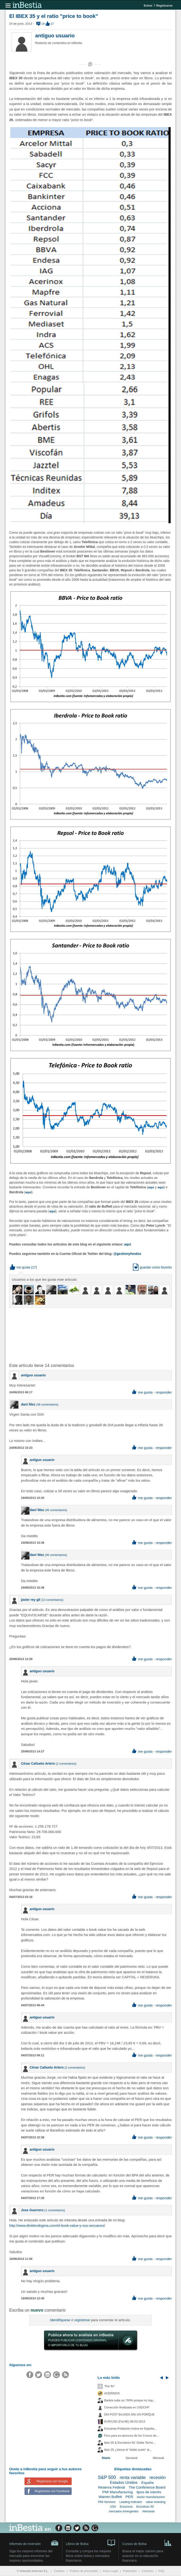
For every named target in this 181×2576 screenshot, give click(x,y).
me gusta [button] (20, 1267)
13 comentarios (52, 1600)
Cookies (59, 2571)
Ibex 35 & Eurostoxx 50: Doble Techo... (130, 2442)
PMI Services (106, 2502)
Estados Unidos (124, 2482)
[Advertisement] (84, 1335)
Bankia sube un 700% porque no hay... (129, 2400)
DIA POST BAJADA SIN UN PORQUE (129, 2414)
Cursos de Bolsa (147, 2542)
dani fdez (28, 1404)
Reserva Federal (111, 2487)
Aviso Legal (110, 2571)
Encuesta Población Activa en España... (130, 2428)
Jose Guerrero (32, 2210)
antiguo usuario (55, 36)
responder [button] (164, 1392)
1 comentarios (54, 2210)
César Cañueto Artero (38, 1763)
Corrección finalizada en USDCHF (126, 2407)
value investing (155, 2502)
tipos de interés (148, 2492)
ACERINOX (112, 2393)
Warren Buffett (110, 2497)
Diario (106, 2458)
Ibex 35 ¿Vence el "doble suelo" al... (128, 2449)
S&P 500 (107, 2477)
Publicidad (130, 2571)
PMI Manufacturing (117, 2492)
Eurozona (126, 2506)
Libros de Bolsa (90, 2542)
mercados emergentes (123, 2511)
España (147, 2483)
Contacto (147, 2571)
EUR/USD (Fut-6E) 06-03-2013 (124, 2421)
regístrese (82, 2320)
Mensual (158, 2458)
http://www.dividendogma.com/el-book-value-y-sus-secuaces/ (57, 2225)
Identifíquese (60, 2320)
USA (113, 2506)
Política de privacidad (84, 2571)
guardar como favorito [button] (152, 1267)
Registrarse (164, 5)
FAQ (161, 2571)
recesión (157, 2477)
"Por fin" (109, 2386)
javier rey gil (30, 1600)
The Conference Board (147, 2487)
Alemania (148, 2511)
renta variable (133, 2477)
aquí (151, 1187)
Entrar (148, 5)
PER (129, 2497)
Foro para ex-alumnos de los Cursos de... (131, 2435)
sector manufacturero (151, 2497)
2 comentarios (66, 1763)
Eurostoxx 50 (145, 2506)
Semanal (131, 2458)
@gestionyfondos (127, 1254)
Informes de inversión (33, 2542)
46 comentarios (47, 1404)
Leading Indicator (130, 2502)
